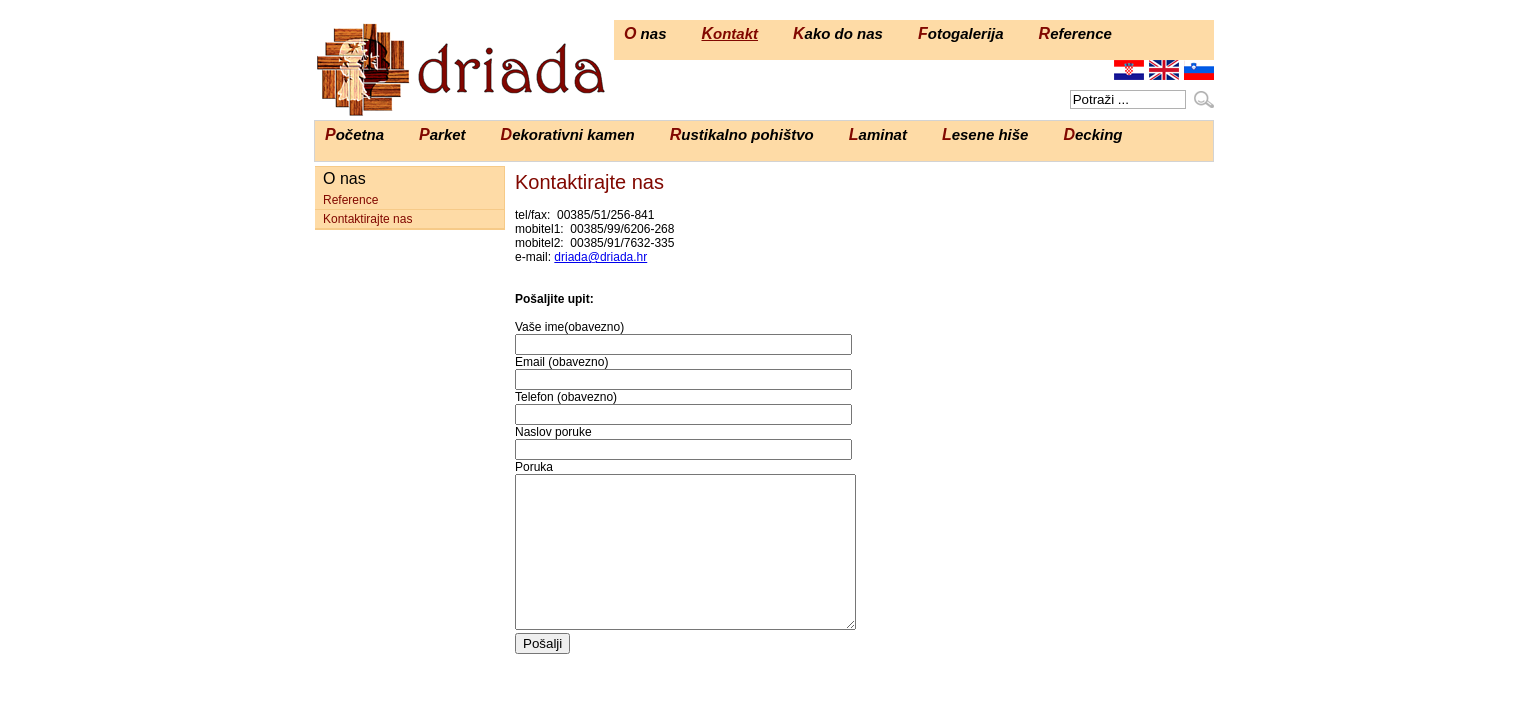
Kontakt (729, 33)
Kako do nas (838, 33)
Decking (1092, 134)
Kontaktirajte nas (367, 219)
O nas (645, 33)
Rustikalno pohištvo (742, 134)
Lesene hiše (985, 134)
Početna (354, 134)
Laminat (878, 134)
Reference (1075, 33)
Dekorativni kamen (568, 134)
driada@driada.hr (600, 257)
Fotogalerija (961, 33)
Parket (442, 134)
